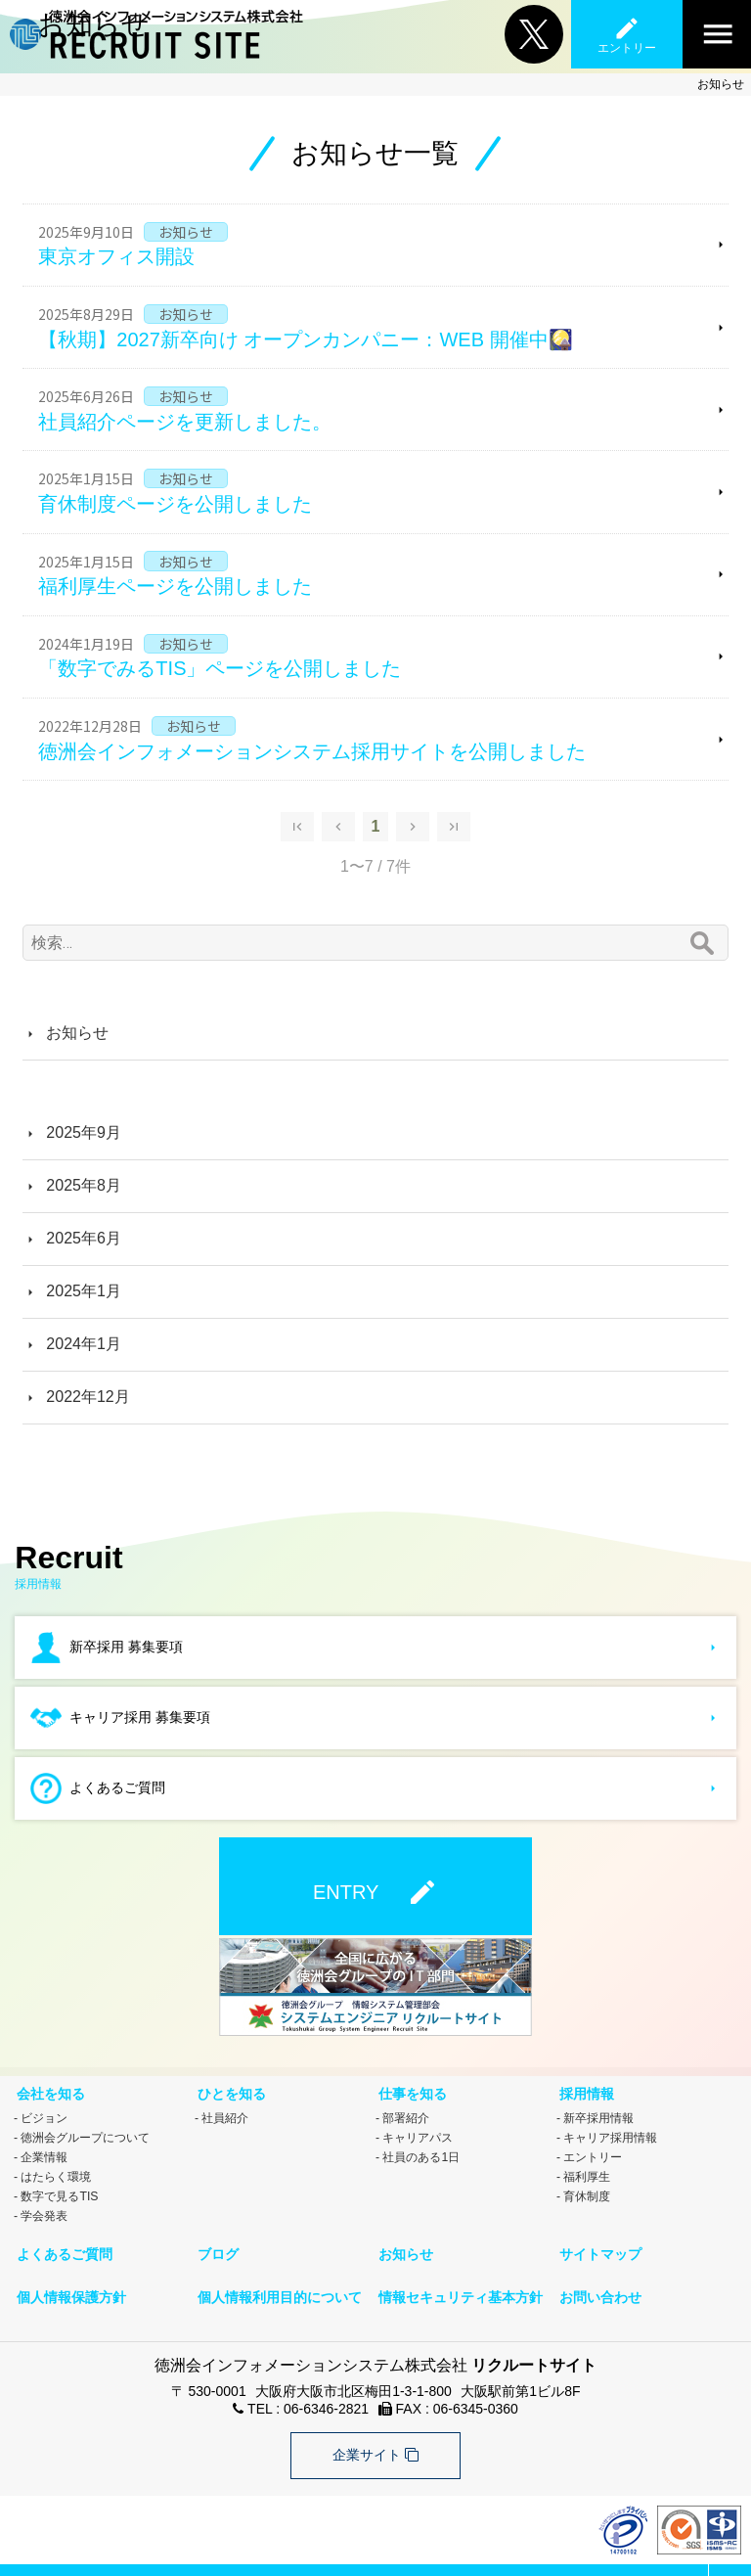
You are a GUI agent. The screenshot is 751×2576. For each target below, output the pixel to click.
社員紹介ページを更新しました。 (184, 421)
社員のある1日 (421, 2149)
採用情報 (583, 2089)
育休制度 (586, 2188)
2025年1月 (83, 1291)
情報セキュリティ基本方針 (458, 2276)
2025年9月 (83, 1132)
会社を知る (48, 2089)
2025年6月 (83, 1238)
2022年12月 (87, 1396)
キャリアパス (417, 2130)
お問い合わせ (597, 2276)
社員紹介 (224, 2110)
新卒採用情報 (598, 2110)
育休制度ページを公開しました (175, 504)
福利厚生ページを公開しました (175, 586)
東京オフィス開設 (116, 256)
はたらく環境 (56, 2169)
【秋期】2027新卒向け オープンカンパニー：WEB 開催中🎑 (305, 339)
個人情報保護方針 (68, 2276)
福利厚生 (586, 2169)
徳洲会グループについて (85, 2130)
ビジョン (44, 2110)
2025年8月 (83, 1185)
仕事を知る (410, 2089)
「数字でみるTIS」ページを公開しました (219, 668)
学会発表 (44, 2208)
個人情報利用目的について (277, 2276)
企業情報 (44, 2149)
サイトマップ (597, 2241)
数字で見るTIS (59, 2188)
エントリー (592, 2149)
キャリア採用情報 (610, 2130)
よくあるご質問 (62, 2241)
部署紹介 (405, 2110)
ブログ (215, 2241)
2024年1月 (83, 1343)
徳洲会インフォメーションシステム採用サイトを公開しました (312, 751)
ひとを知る (229, 2089)
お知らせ (77, 1032)
